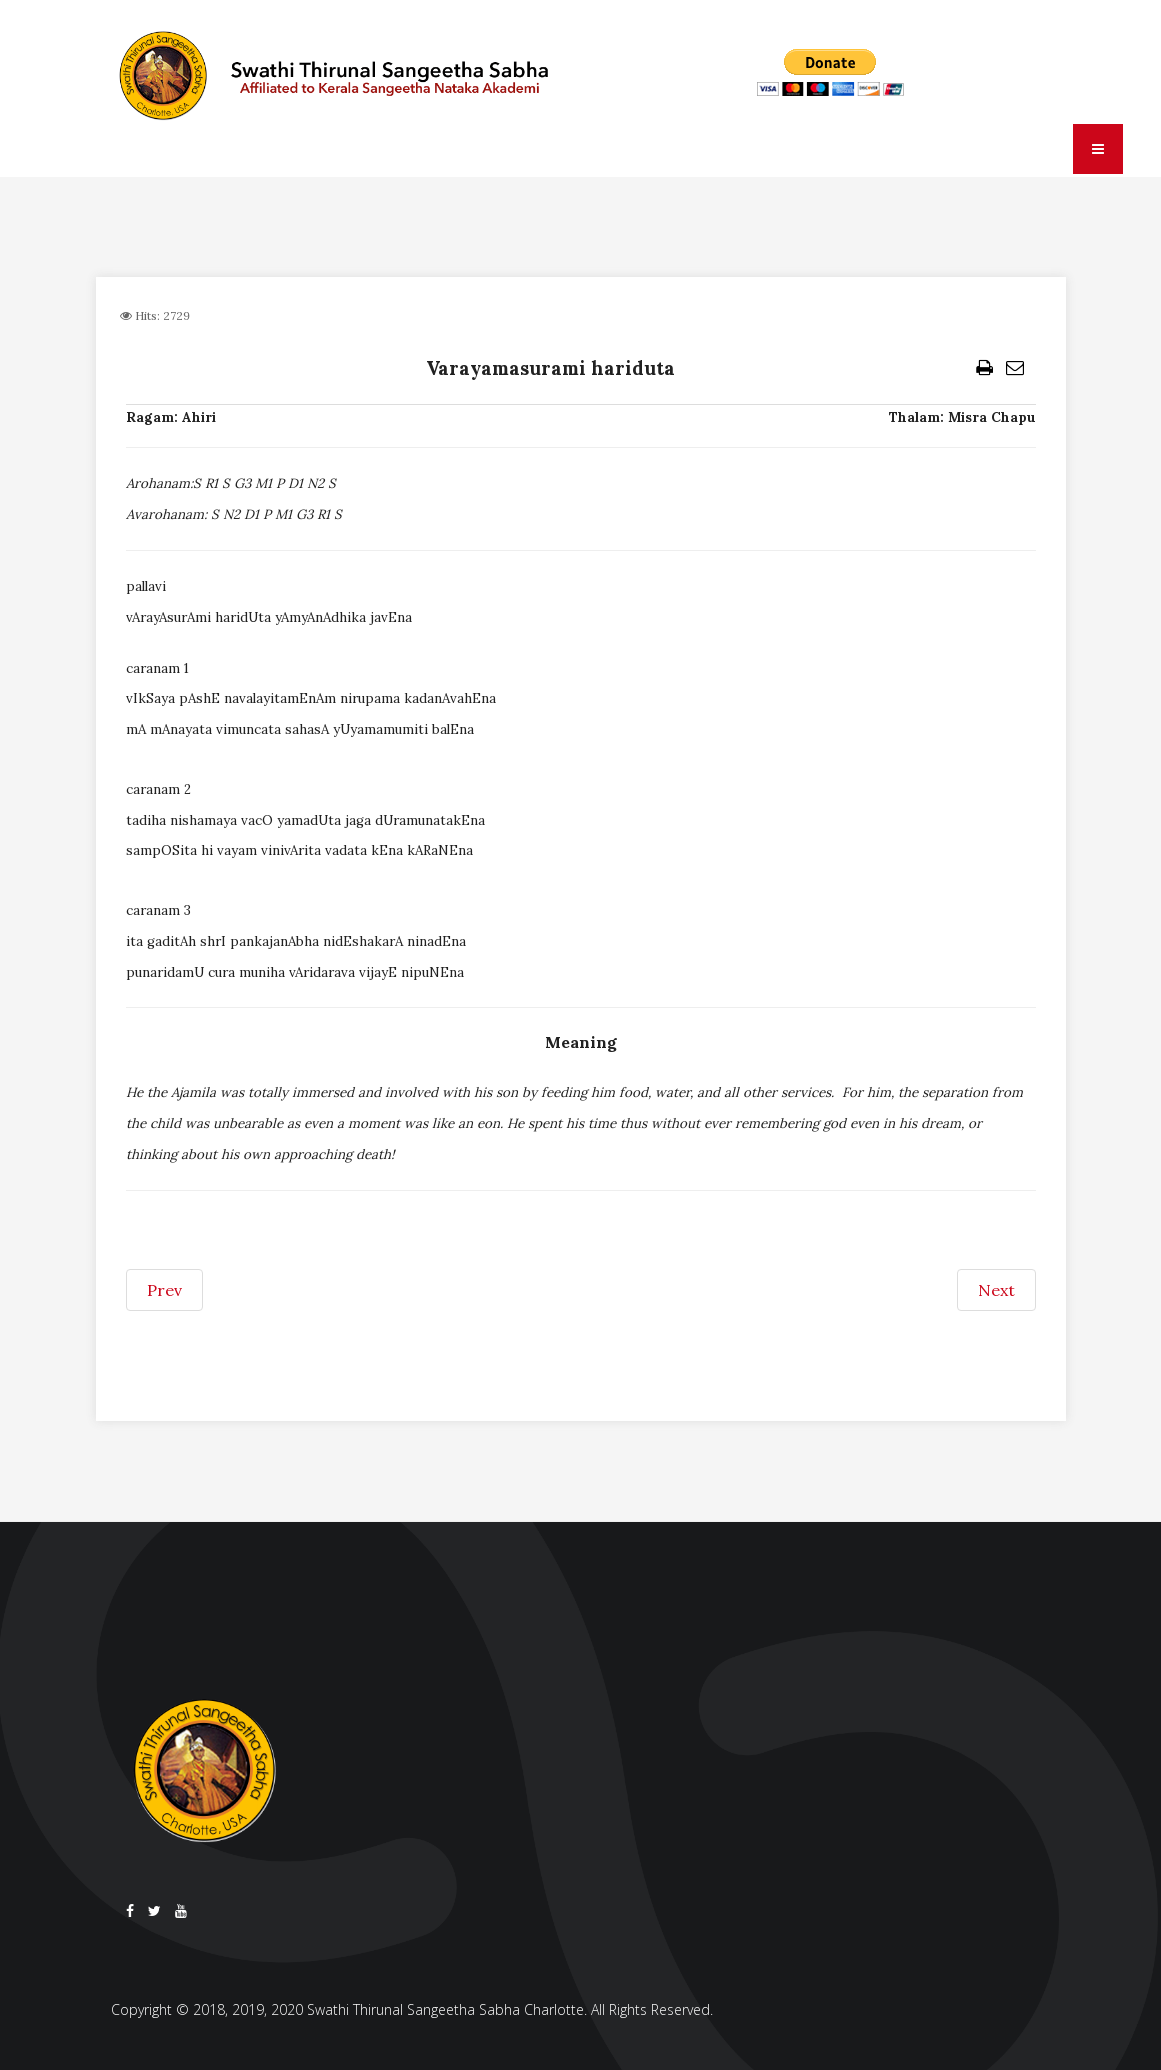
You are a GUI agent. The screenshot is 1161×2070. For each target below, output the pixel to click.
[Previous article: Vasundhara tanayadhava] (164, 1290)
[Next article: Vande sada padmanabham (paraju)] (996, 1290)
